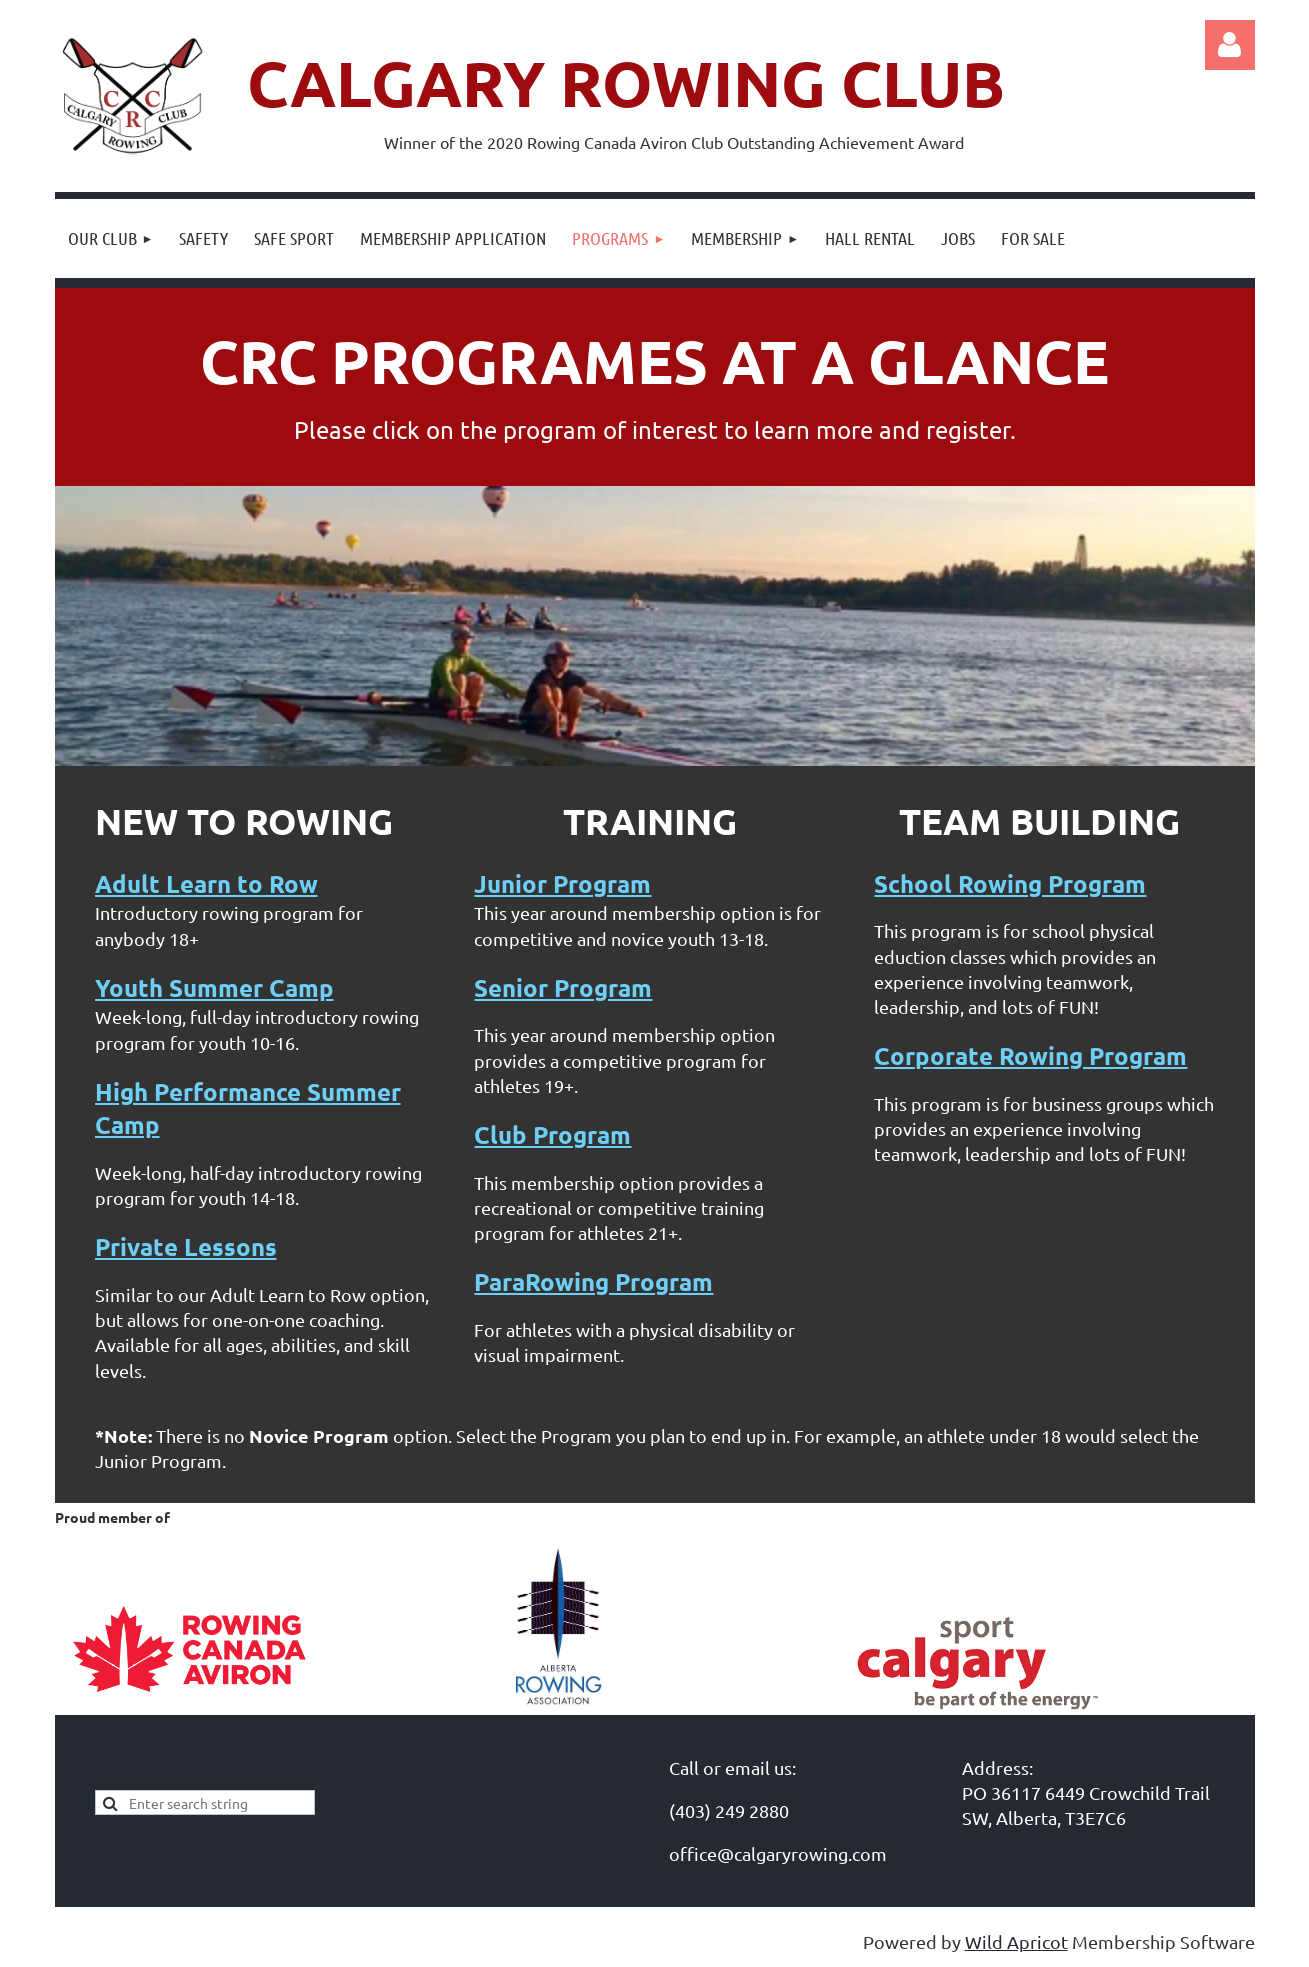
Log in (1230, 45)
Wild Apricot (1016, 1941)
